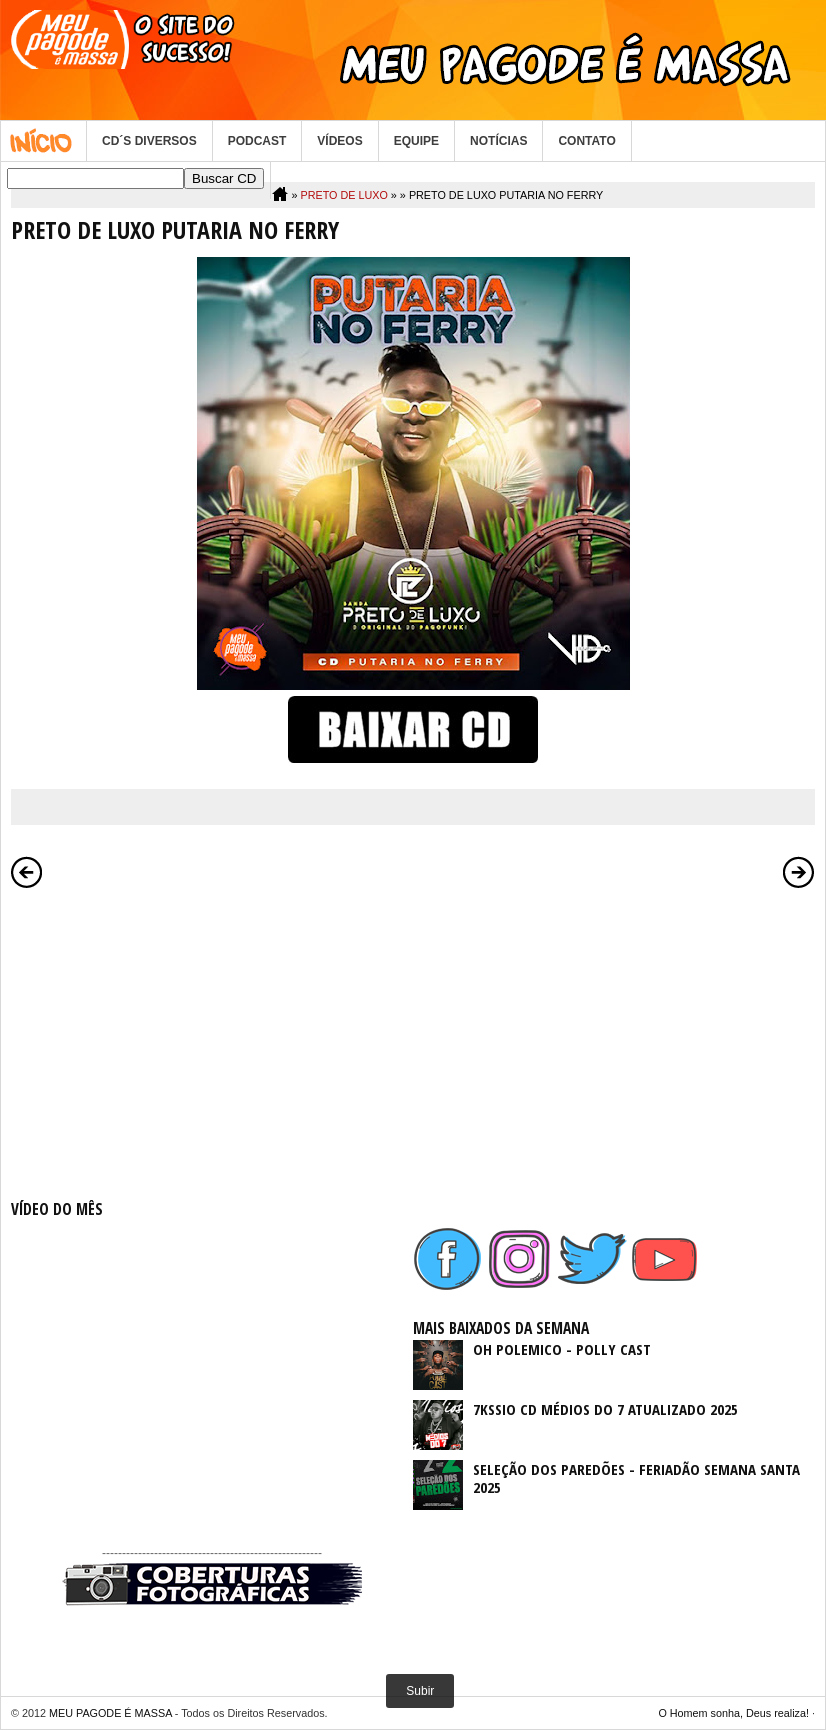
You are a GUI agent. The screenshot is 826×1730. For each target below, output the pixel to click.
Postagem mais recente (27, 872)
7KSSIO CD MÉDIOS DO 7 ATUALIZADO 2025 (605, 1409)
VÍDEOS (339, 141)
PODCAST (257, 141)
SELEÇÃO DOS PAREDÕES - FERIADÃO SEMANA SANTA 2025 (636, 1478)
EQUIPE (416, 141)
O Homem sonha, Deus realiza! (733, 1713)
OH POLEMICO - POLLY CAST (562, 1349)
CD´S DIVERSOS (149, 141)
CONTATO (586, 141)
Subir (420, 1691)
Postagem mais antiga (799, 872)
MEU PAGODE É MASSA (110, 1713)
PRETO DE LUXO (343, 195)
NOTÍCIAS (498, 141)
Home (43, 141)
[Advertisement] (212, 1040)
